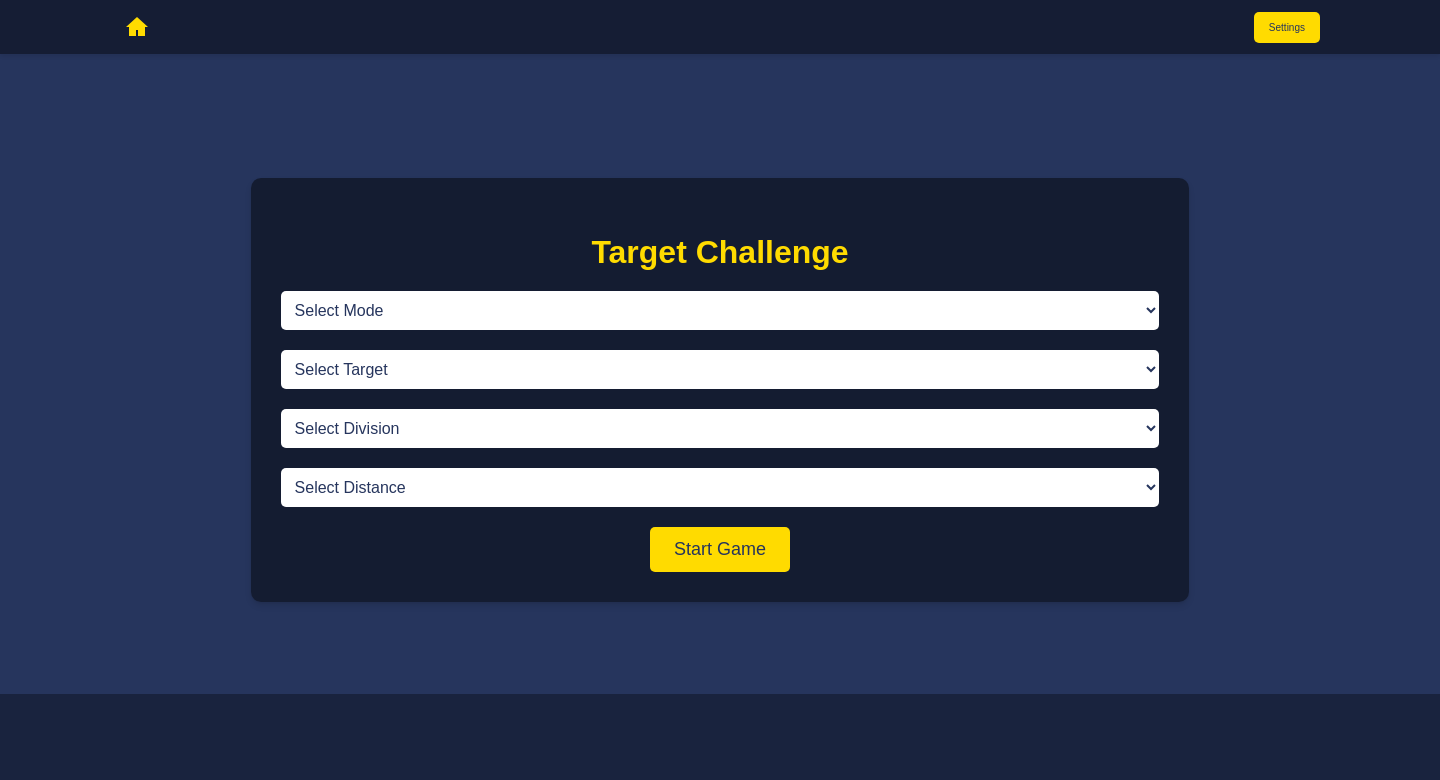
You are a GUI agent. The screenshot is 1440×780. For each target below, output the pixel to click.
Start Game (720, 549)
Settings (1287, 27)
